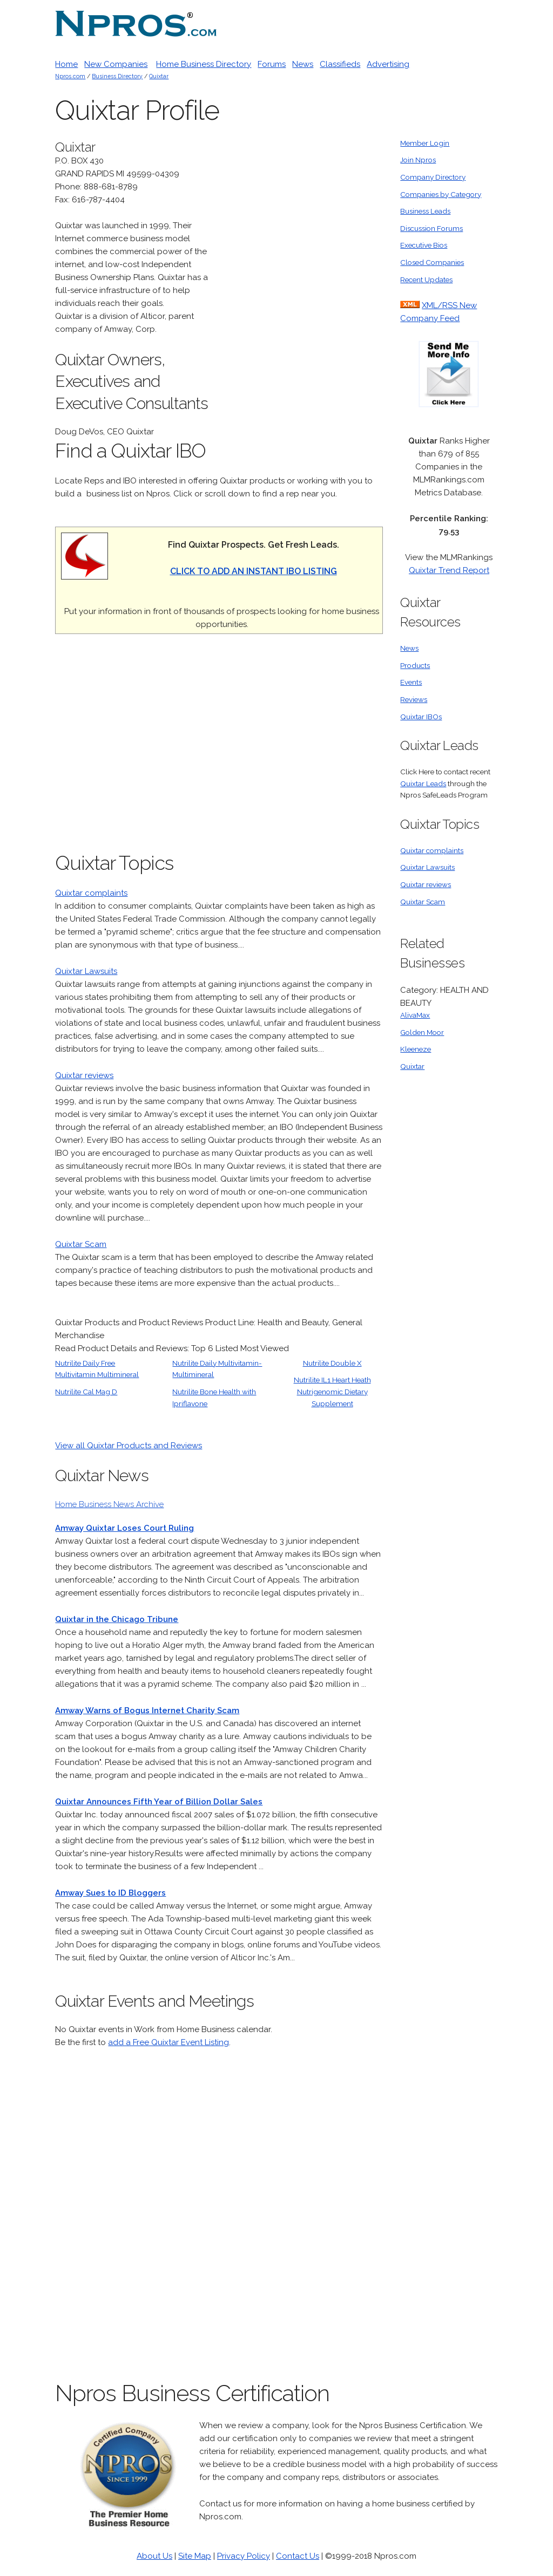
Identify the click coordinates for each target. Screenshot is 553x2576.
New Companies (115, 64)
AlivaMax (415, 1015)
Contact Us (297, 2556)
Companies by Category (440, 194)
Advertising (388, 64)
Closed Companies (432, 262)
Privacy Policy (243, 2556)
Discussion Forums (431, 228)
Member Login (424, 143)
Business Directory (117, 76)
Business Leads (425, 211)
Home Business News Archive (109, 1504)
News (302, 64)
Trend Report (462, 570)
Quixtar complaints (91, 893)
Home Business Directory (203, 64)
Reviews (413, 699)
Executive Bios (423, 245)
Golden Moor (422, 1032)
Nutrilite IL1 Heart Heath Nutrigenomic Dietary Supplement (332, 1391)
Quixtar (158, 76)
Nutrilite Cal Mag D (86, 1391)
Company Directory (433, 177)
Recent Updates (426, 279)
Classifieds (340, 64)
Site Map (194, 2556)
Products (415, 665)
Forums (272, 64)
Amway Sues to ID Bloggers (110, 1893)
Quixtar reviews (84, 1075)
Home (66, 64)
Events (411, 682)
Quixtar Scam (80, 1244)
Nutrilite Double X (332, 1363)
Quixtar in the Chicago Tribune (116, 1619)
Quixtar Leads (423, 783)
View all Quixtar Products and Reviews (128, 1445)
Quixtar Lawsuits (86, 971)
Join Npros (418, 159)
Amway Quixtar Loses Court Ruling (124, 1528)
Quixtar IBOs (421, 716)
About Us (154, 2556)
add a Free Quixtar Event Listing (168, 2042)
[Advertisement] (302, 299)
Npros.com (70, 76)
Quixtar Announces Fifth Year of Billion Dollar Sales (158, 1802)
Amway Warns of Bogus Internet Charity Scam (147, 1710)
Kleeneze (415, 1049)
